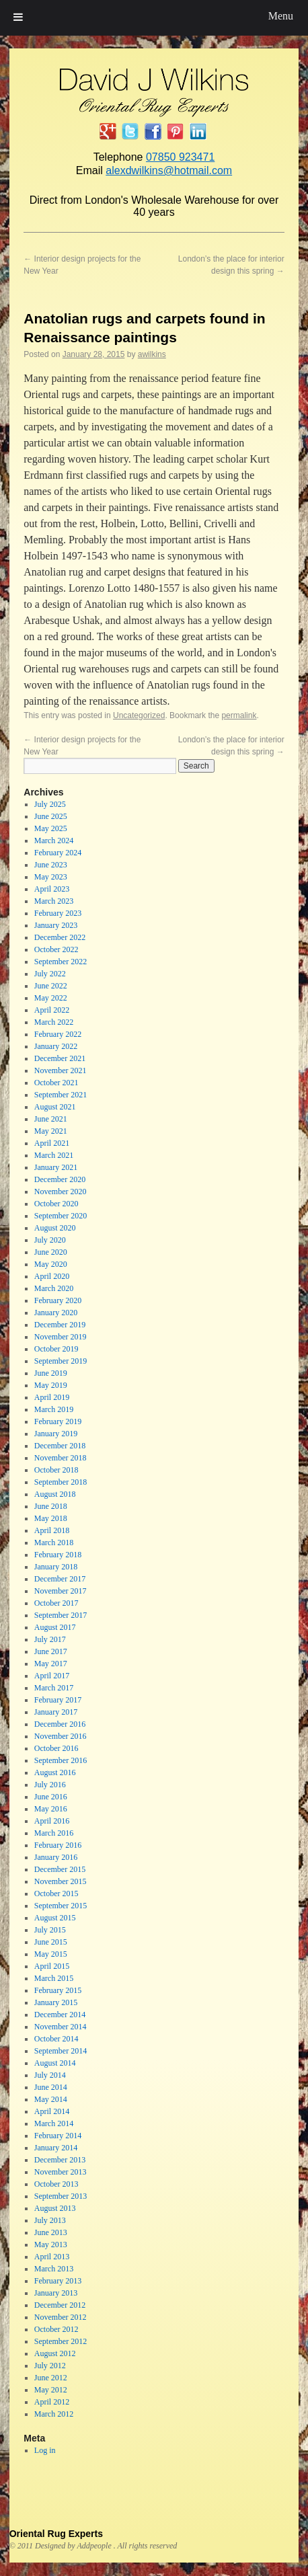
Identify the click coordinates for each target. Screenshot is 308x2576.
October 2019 (56, 1349)
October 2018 (56, 1470)
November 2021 (60, 1070)
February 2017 (57, 1700)
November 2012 (60, 2317)
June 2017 (50, 1651)
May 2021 (50, 1131)
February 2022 (57, 1034)
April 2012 (51, 2402)
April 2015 (51, 1966)
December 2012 (59, 2305)
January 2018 (55, 1566)
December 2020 (59, 1179)
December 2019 (59, 1324)
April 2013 (51, 2256)
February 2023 (57, 913)
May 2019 (50, 1385)
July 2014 (50, 2075)
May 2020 (50, 1264)
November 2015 (60, 1881)
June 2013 (50, 2232)
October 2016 (56, 1748)
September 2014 (60, 2051)
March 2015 (53, 1978)
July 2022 (50, 973)
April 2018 (51, 1530)
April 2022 (51, 1010)
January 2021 (55, 1167)
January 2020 (55, 1312)
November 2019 (60, 1336)
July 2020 (50, 1240)
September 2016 (60, 1760)
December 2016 (59, 1724)
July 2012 (50, 2365)
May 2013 (50, 2244)
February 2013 (57, 2281)
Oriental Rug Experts (56, 2533)
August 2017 (55, 1627)
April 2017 (51, 1675)
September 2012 (60, 2341)
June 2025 (50, 816)
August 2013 (55, 2208)
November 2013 (60, 2172)
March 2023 (53, 901)
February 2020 (57, 1300)
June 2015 (50, 1942)
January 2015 (55, 2002)
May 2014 (50, 2099)
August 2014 (55, 2063)
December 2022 (59, 937)
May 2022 (50, 998)
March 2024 (53, 840)
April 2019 (51, 1397)
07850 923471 (180, 157)
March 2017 (53, 1687)
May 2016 (50, 1808)
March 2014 (53, 2123)
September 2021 (60, 1094)
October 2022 (56, 949)
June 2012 (50, 2377)
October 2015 (56, 1893)
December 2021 (59, 1058)
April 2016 (51, 1821)
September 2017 (60, 1615)
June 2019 (50, 1373)
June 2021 (50, 1119)
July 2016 (50, 1784)
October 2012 (56, 2329)
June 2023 (50, 864)
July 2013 (50, 2220)
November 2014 (60, 2026)
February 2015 (57, 1990)
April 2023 (51, 889)
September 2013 (60, 2196)
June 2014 (50, 2087)
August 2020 (55, 1228)
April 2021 (51, 1143)
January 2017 (55, 1712)
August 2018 (55, 1494)
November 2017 (60, 1591)
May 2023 (50, 877)
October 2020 (56, 1203)
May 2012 (50, 2389)
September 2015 (60, 1905)
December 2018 (59, 1445)
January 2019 (55, 1433)
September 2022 (60, 961)
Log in (45, 2450)
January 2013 (55, 2293)
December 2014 (59, 2014)
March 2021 (53, 1155)
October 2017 (56, 1603)
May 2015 (50, 1954)
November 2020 (60, 1191)
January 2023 (55, 925)
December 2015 (59, 1869)
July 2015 (50, 1930)
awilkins (152, 354)
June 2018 (50, 1506)
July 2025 (50, 804)
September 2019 (60, 1361)
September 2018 (60, 1482)
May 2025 (50, 828)
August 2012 (55, 2353)
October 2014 (56, 2038)
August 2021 (55, 1106)
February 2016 (57, 1845)
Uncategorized (139, 715)
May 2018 (50, 1518)
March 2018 (53, 1542)
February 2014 (57, 2135)
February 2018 (57, 1554)
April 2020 (51, 1276)
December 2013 (59, 2159)
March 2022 (53, 1022)
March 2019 (53, 1409)
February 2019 (57, 1421)
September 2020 (60, 1215)
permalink (238, 715)
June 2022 (50, 985)
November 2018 (60, 1457)
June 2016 (50, 1796)
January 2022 (55, 1046)
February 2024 (57, 852)
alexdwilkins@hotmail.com (169, 170)
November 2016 (60, 1736)
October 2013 (56, 2184)
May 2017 (50, 1663)
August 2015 (55, 1917)
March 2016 (53, 1833)
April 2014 (51, 2111)
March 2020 (53, 1288)
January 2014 (55, 2147)
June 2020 (50, 1252)
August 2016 (55, 1772)
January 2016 (55, 1857)
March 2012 (53, 2414)
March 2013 (53, 2268)
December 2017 (59, 1579)
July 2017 (50, 1639)
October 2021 (56, 1082)
